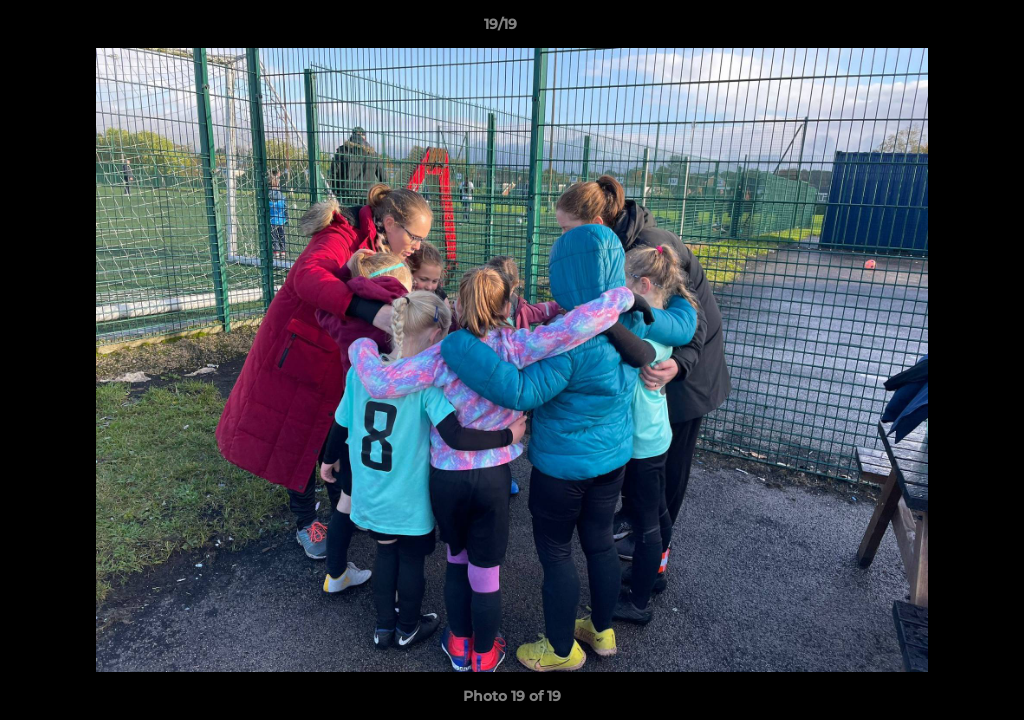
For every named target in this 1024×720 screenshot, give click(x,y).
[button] (940, 29)
